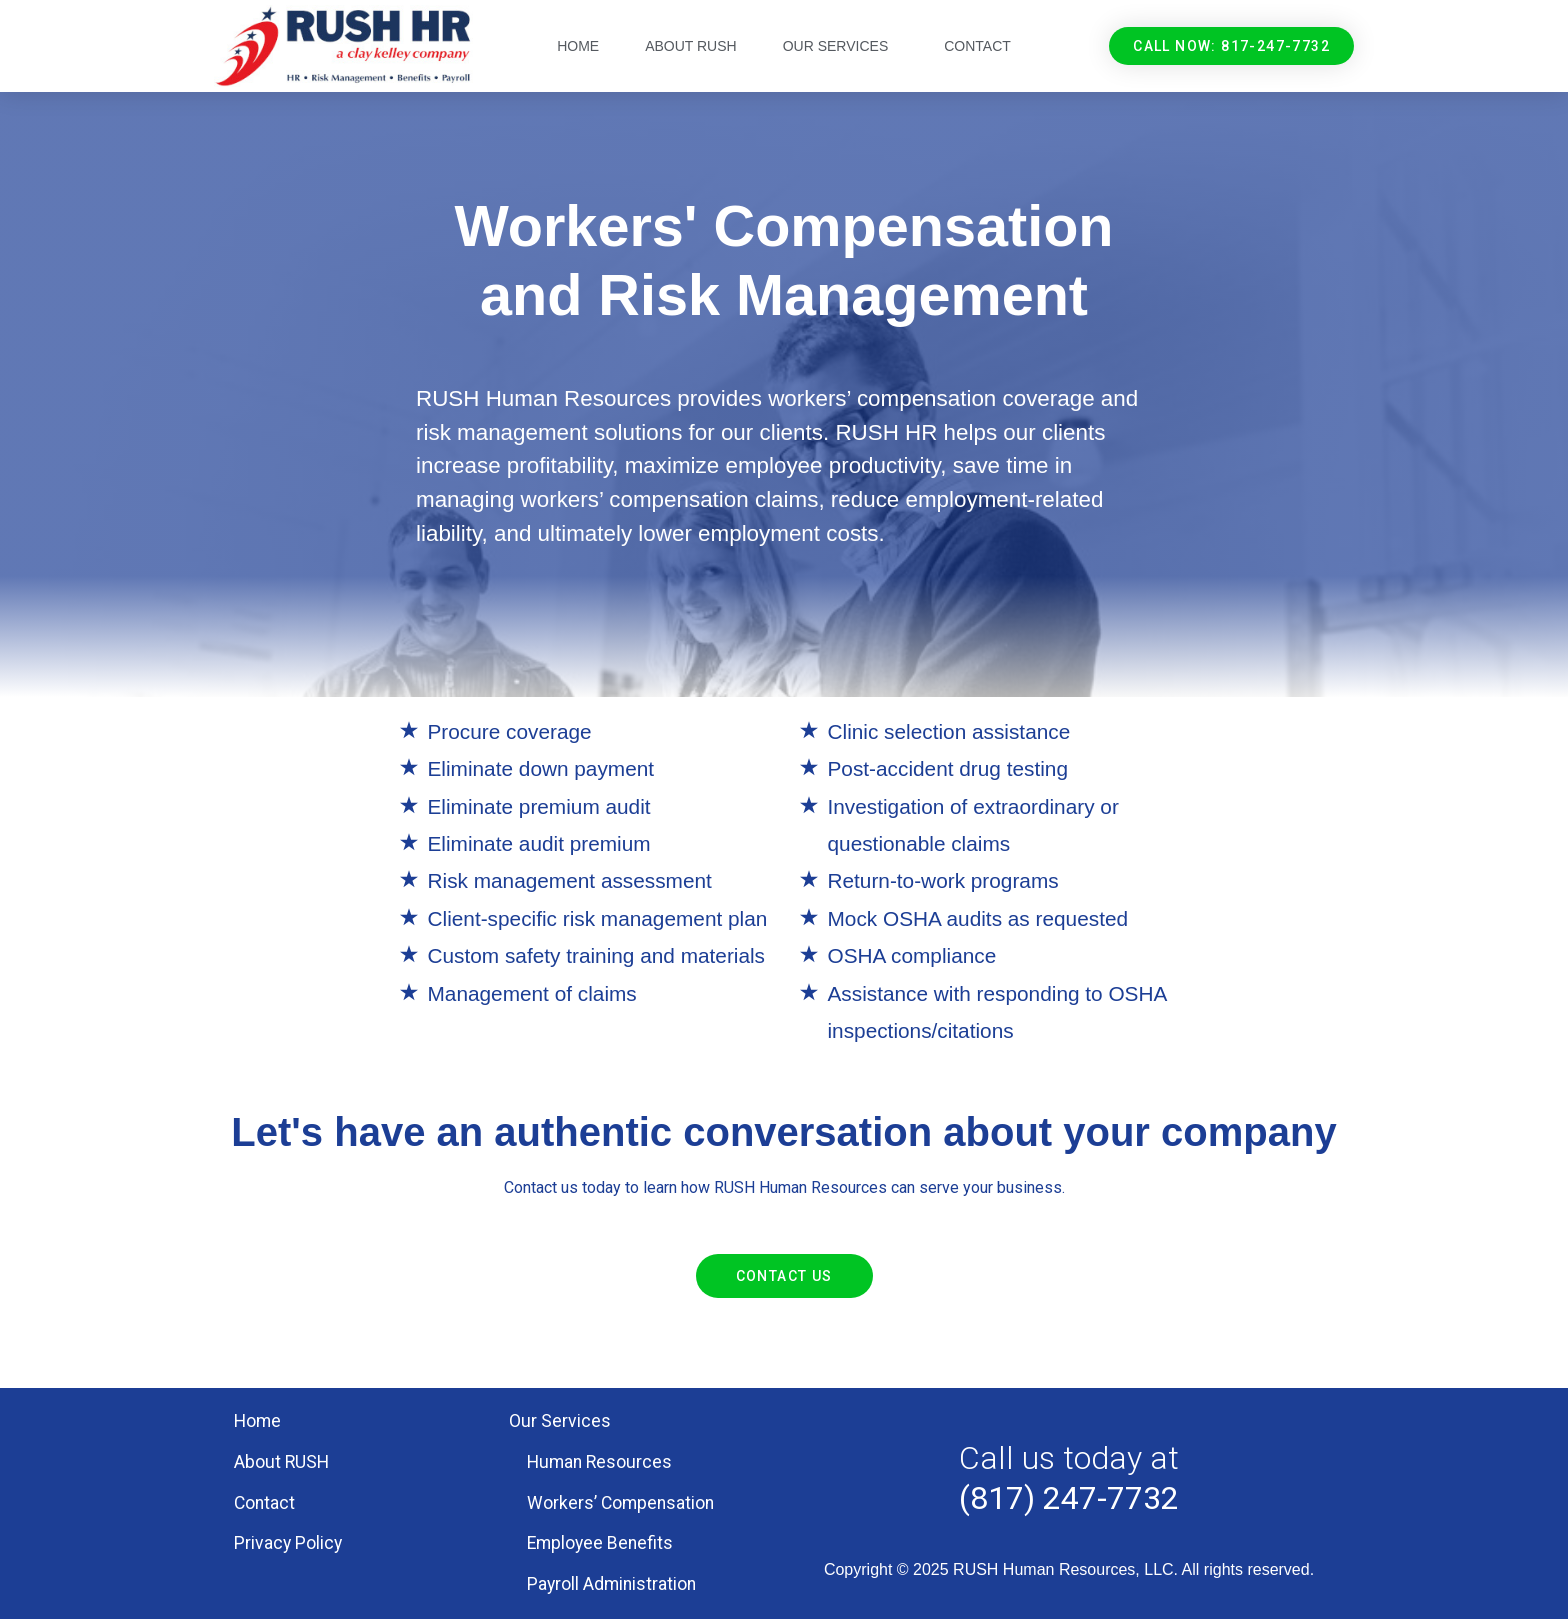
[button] (1231, 46)
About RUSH (691, 46)
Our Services (841, 46)
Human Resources (599, 1462)
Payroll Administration (611, 1584)
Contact (977, 46)
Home (578, 46)
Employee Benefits (600, 1543)
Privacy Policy (288, 1543)
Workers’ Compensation (620, 1503)
